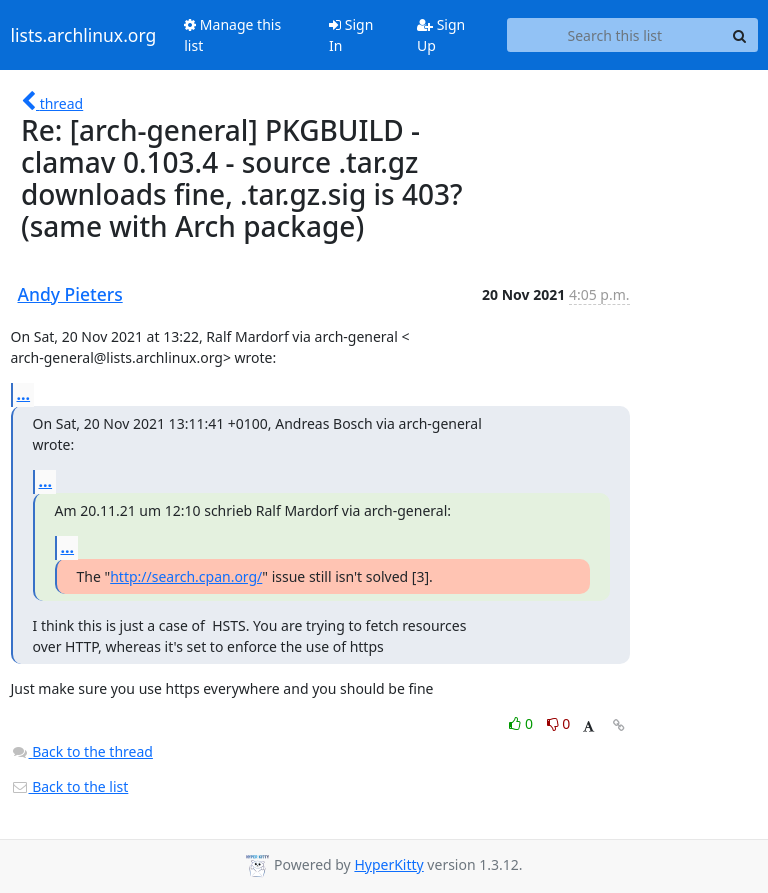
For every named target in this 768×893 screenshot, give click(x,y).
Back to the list (70, 786)
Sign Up (441, 35)
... (24, 394)
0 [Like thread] (522, 723)
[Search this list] (614, 35)
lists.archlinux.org (84, 35)
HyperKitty (388, 864)
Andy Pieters (70, 294)
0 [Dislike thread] (559, 723)
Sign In (351, 35)
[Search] (740, 35)
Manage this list (232, 35)
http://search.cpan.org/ (186, 576)
